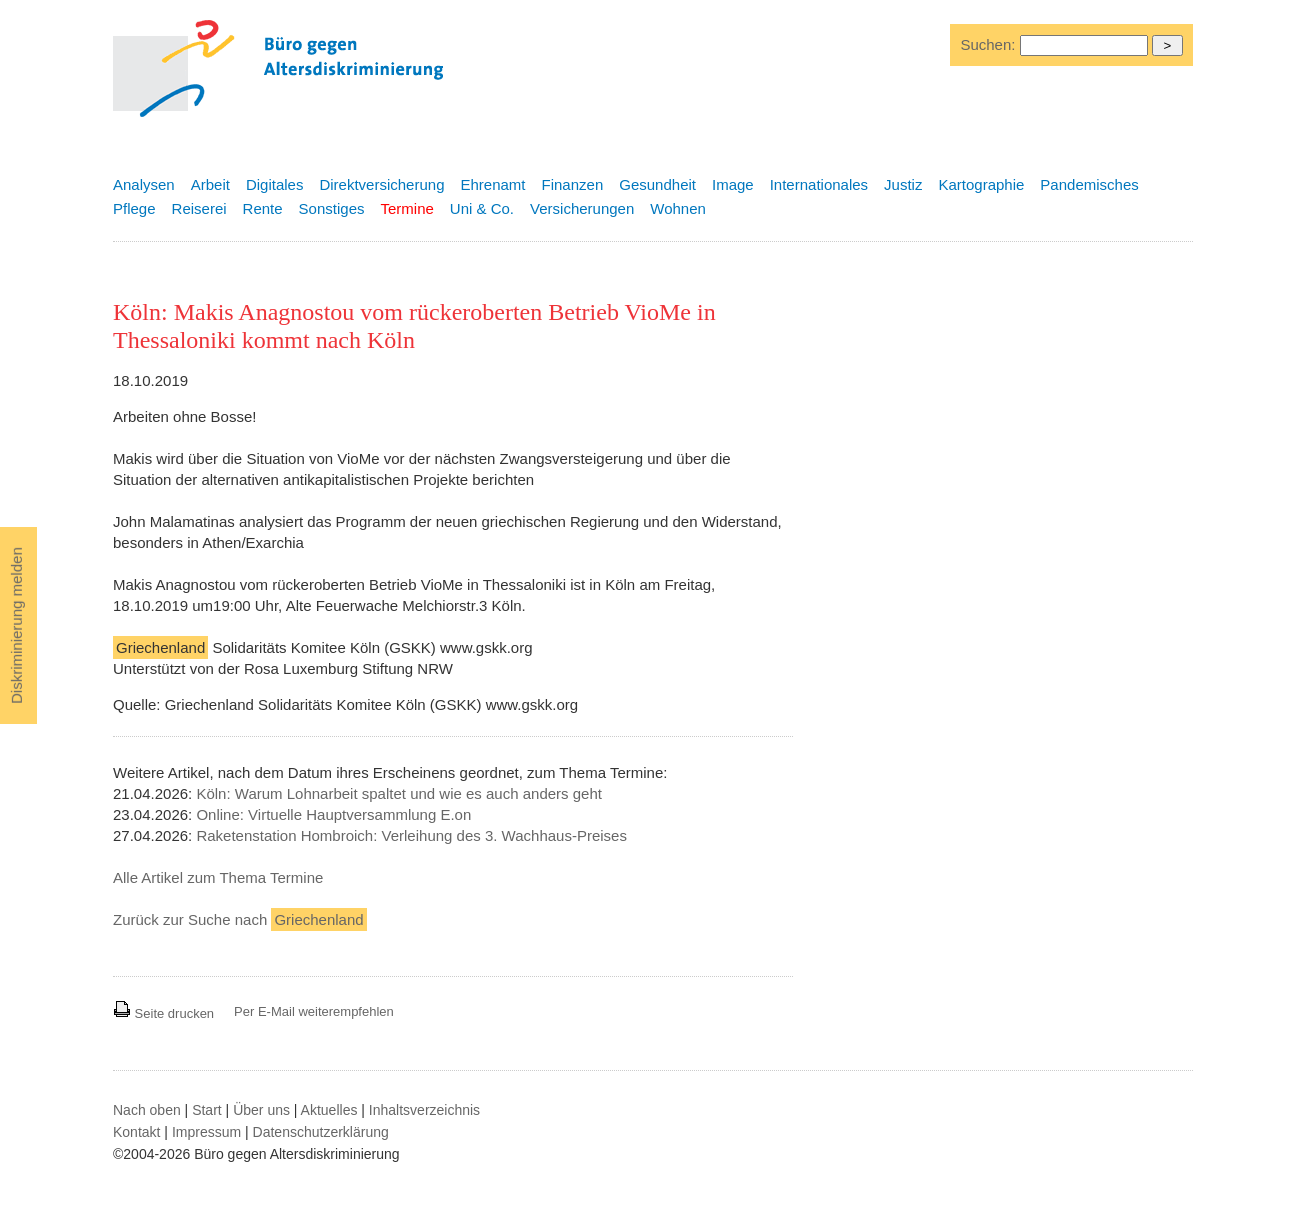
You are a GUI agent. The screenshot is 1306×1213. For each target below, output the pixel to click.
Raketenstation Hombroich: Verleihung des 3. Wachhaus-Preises (411, 835)
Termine (406, 208)
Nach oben (147, 1110)
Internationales (819, 184)
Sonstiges (332, 208)
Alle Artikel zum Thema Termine (218, 877)
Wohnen (678, 208)
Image (733, 184)
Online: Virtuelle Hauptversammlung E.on (333, 814)
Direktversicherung (381, 184)
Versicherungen (582, 208)
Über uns (261, 1110)
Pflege (134, 208)
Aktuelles (329, 1110)
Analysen (144, 184)
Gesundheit (657, 184)
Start (207, 1110)
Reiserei (199, 208)
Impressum (206, 1132)
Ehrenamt (492, 184)
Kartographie (981, 184)
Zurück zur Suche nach (240, 919)
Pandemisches (1089, 184)
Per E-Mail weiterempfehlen (314, 1011)
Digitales (275, 184)
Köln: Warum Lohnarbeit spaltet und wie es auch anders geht (399, 793)
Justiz (903, 184)
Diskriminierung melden (16, 625)
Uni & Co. (482, 208)
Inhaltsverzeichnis (424, 1110)
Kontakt (136, 1132)
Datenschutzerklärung (321, 1132)
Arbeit (210, 184)
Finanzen (573, 184)
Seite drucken (163, 1013)
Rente (263, 208)
